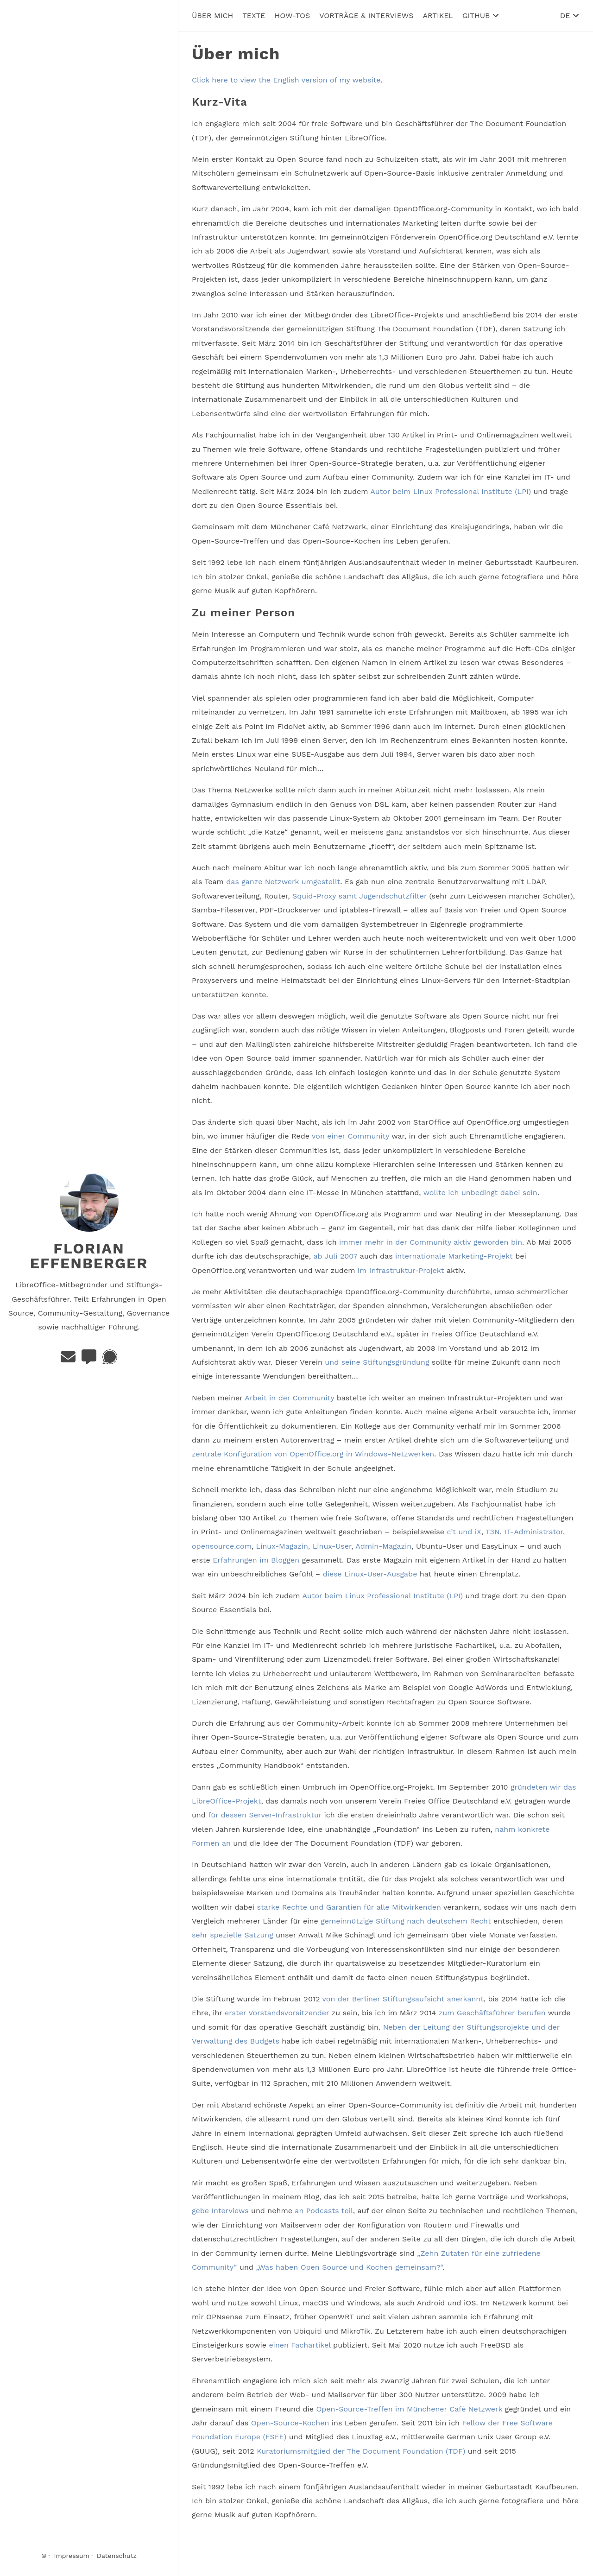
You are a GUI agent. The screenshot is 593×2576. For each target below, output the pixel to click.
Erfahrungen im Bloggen (256, 1559)
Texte (253, 15)
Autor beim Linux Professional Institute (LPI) (450, 491)
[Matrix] (90, 1359)
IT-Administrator (533, 1531)
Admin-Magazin (383, 1545)
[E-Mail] (69, 1359)
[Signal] (109, 1359)
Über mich (212, 15)
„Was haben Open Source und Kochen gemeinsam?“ (349, 2266)
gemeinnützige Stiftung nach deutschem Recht (406, 1920)
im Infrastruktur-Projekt (401, 1270)
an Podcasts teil (324, 2210)
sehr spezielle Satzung (232, 1934)
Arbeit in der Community (289, 1397)
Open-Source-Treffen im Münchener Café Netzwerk (409, 2408)
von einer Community (350, 1136)
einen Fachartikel (299, 2344)
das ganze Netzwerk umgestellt (283, 881)
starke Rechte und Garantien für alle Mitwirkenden (349, 1906)
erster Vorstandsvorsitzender (277, 2012)
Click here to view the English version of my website (286, 80)
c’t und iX (464, 1531)
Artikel (438, 15)
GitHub (480, 15)
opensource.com (222, 1545)
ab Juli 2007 (335, 1256)
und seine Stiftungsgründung (377, 1361)
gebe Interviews (220, 2210)
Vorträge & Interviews (366, 15)
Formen (205, 1843)
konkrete (534, 1828)
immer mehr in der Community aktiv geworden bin (430, 1241)
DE (569, 15)
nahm (505, 1828)
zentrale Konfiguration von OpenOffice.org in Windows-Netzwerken (313, 1453)
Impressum (71, 2555)
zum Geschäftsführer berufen (492, 2012)
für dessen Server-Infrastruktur (265, 1814)
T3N (493, 1531)
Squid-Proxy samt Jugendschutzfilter (359, 895)
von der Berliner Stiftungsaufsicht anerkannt (403, 1998)
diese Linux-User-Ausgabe (370, 1574)
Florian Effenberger (89, 1256)
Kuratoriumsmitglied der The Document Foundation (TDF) (361, 2450)
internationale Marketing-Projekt (454, 1256)
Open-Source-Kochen (290, 2422)
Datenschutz (117, 2555)
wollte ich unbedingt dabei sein (480, 1192)
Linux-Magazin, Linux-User (304, 1545)
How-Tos (292, 15)
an (226, 1843)
